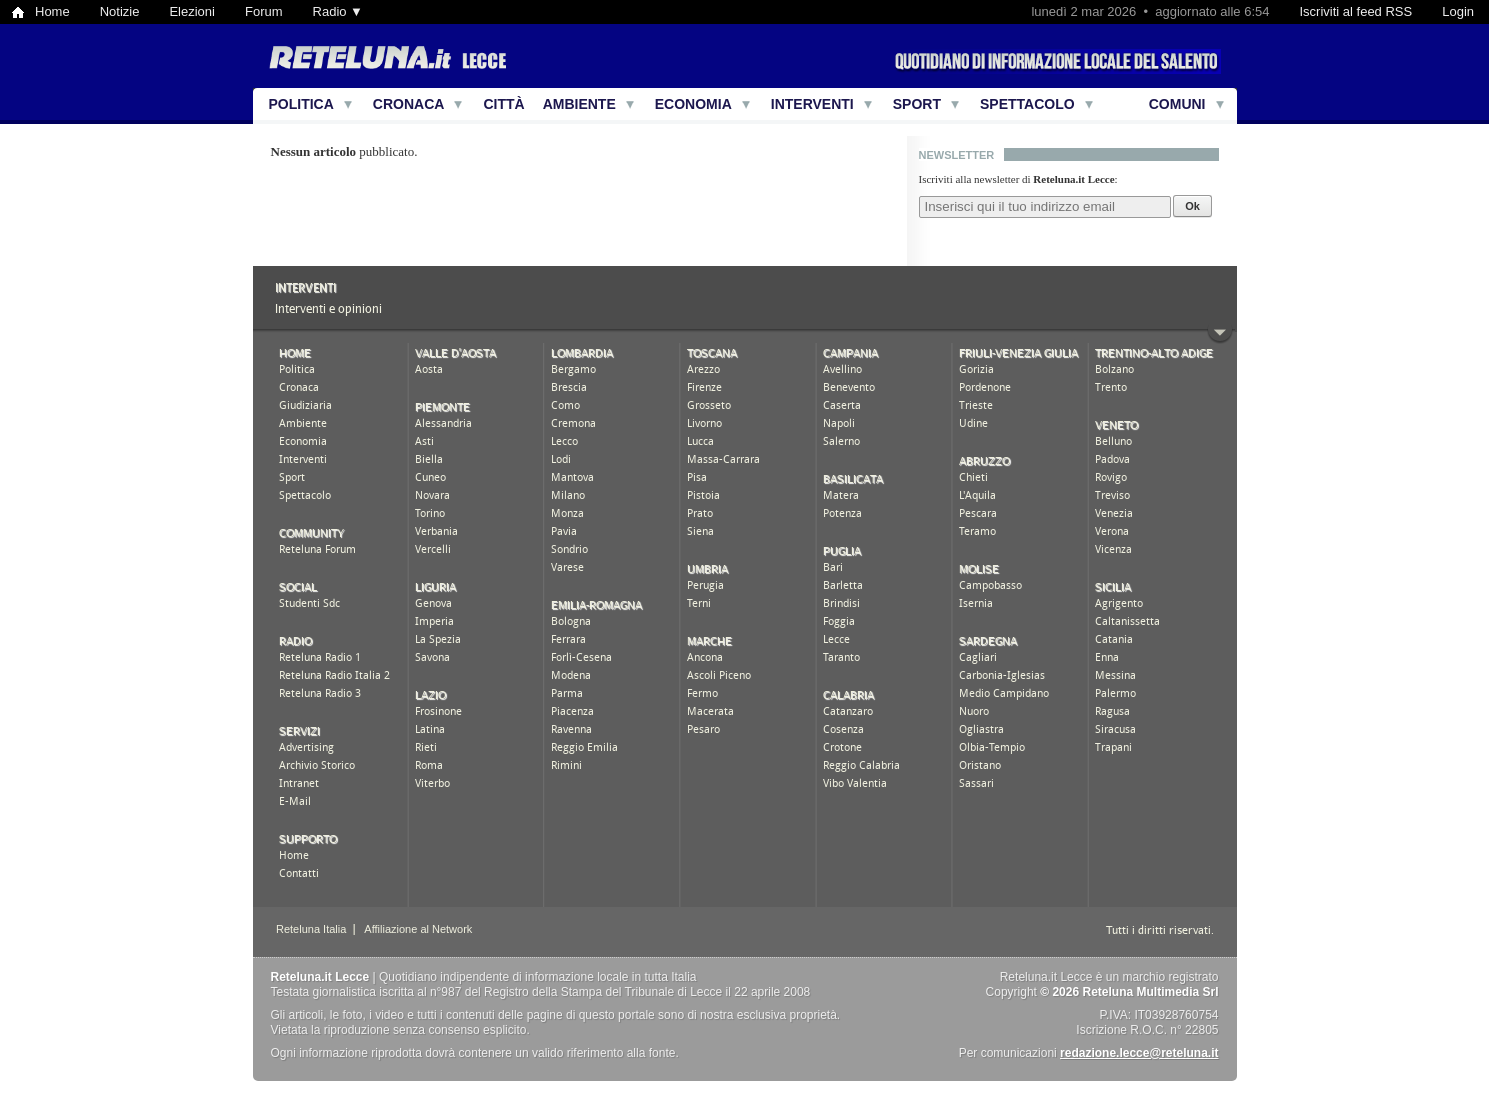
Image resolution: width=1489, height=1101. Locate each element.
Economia (693, 104)
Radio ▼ (338, 11)
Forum (264, 11)
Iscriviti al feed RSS (1355, 11)
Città (503, 104)
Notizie (120, 11)
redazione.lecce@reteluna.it (1139, 1053)
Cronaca (409, 104)
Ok (1192, 206)
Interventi (812, 104)
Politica (301, 104)
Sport (917, 104)
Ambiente (579, 104)
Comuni (1177, 104)
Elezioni (192, 11)
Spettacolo (1027, 104)
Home (52, 11)
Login (1458, 11)
